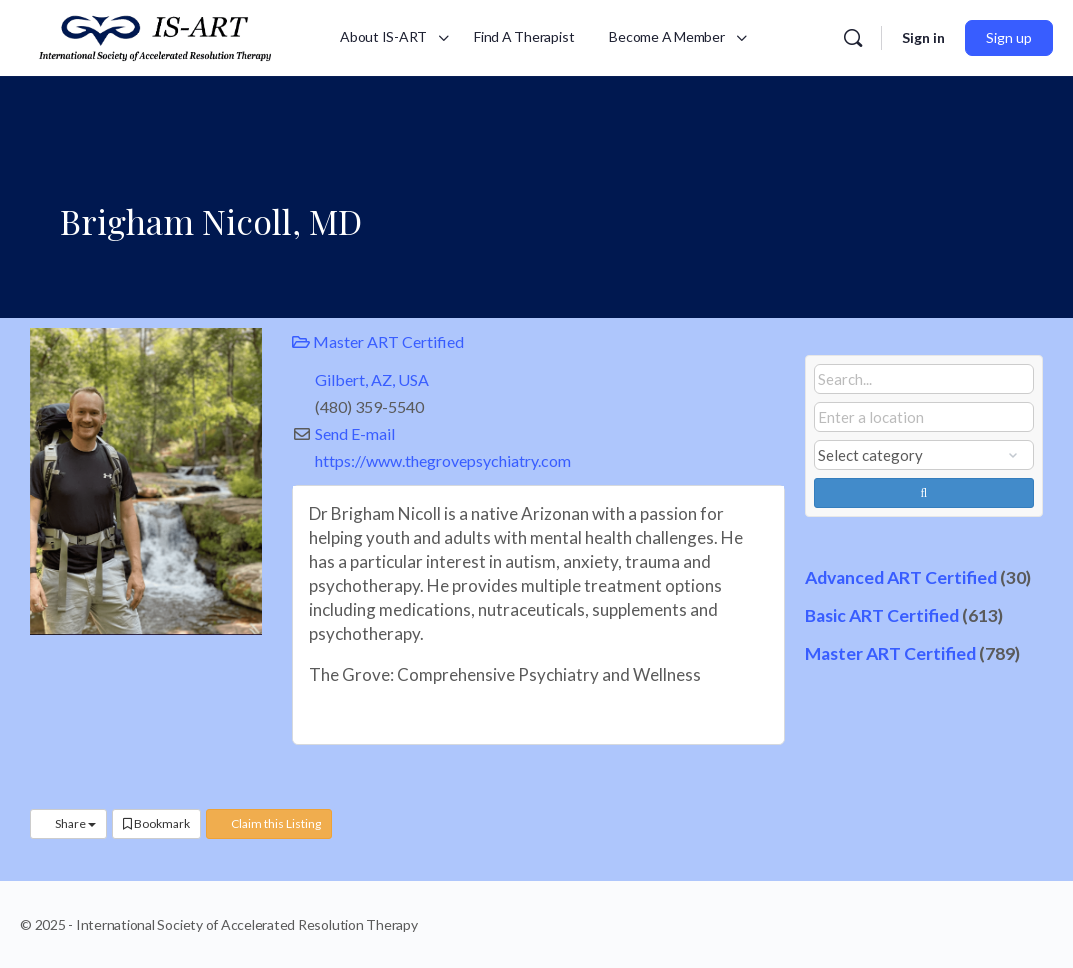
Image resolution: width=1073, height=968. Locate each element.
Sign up (1009, 37)
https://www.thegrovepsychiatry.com (443, 460)
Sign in (923, 37)
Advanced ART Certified (901, 577)
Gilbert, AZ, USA (372, 379)
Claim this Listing (269, 823)
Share (68, 823)
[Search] (853, 38)
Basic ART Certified (882, 615)
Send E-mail (355, 433)
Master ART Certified (378, 341)
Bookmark (156, 823)
